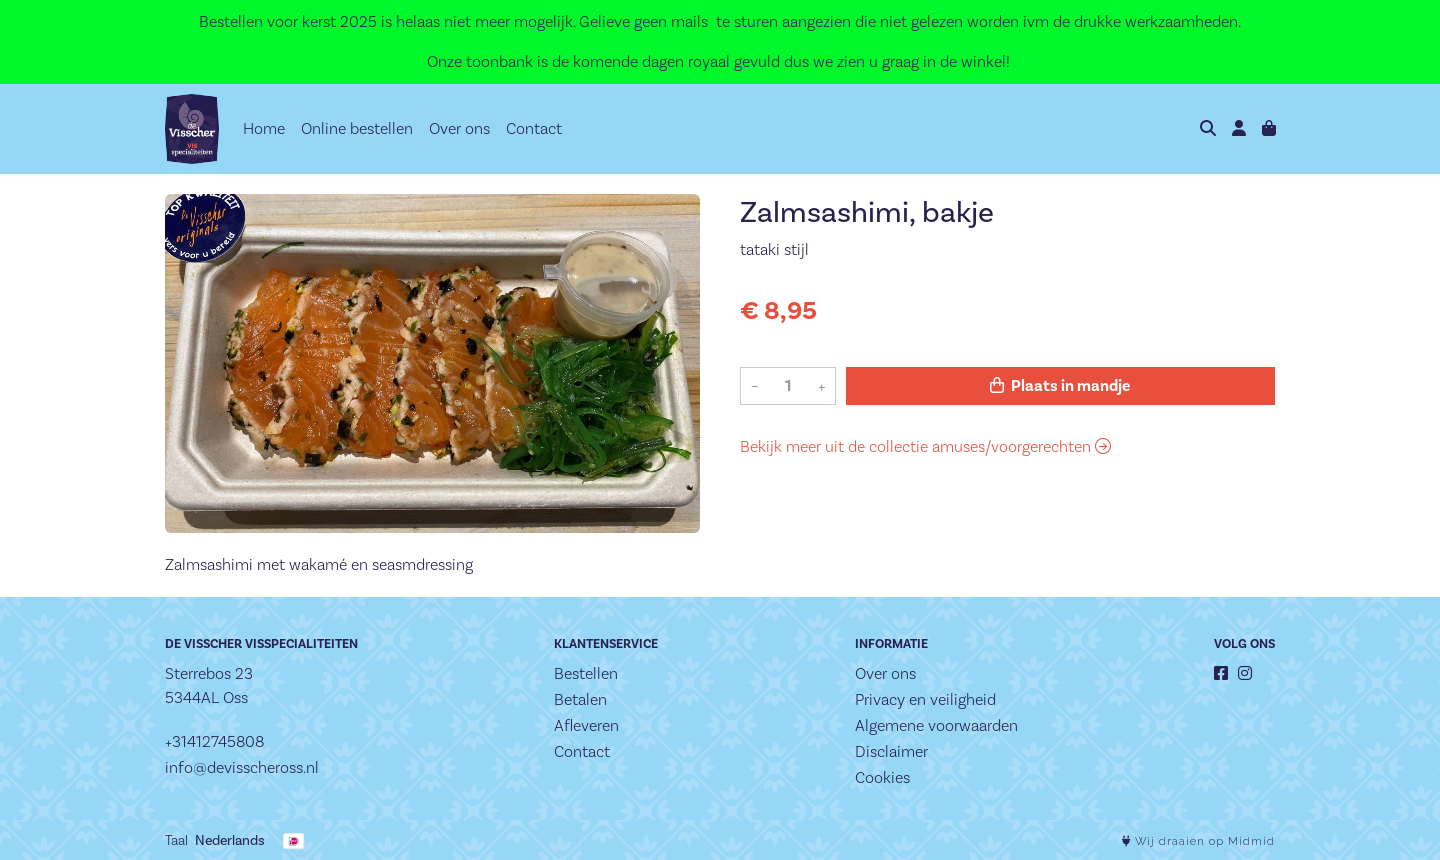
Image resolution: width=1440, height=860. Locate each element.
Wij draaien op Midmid (1198, 841)
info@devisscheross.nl (242, 767)
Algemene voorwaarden (936, 725)
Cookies (882, 777)
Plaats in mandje (1060, 386)
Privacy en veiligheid (925, 699)
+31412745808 (214, 741)
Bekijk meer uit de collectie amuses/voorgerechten (925, 446)
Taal (176, 840)
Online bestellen (357, 128)
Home (264, 128)
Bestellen (586, 673)
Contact (534, 128)
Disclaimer (891, 751)
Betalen (580, 699)
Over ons (459, 128)
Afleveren (586, 725)
